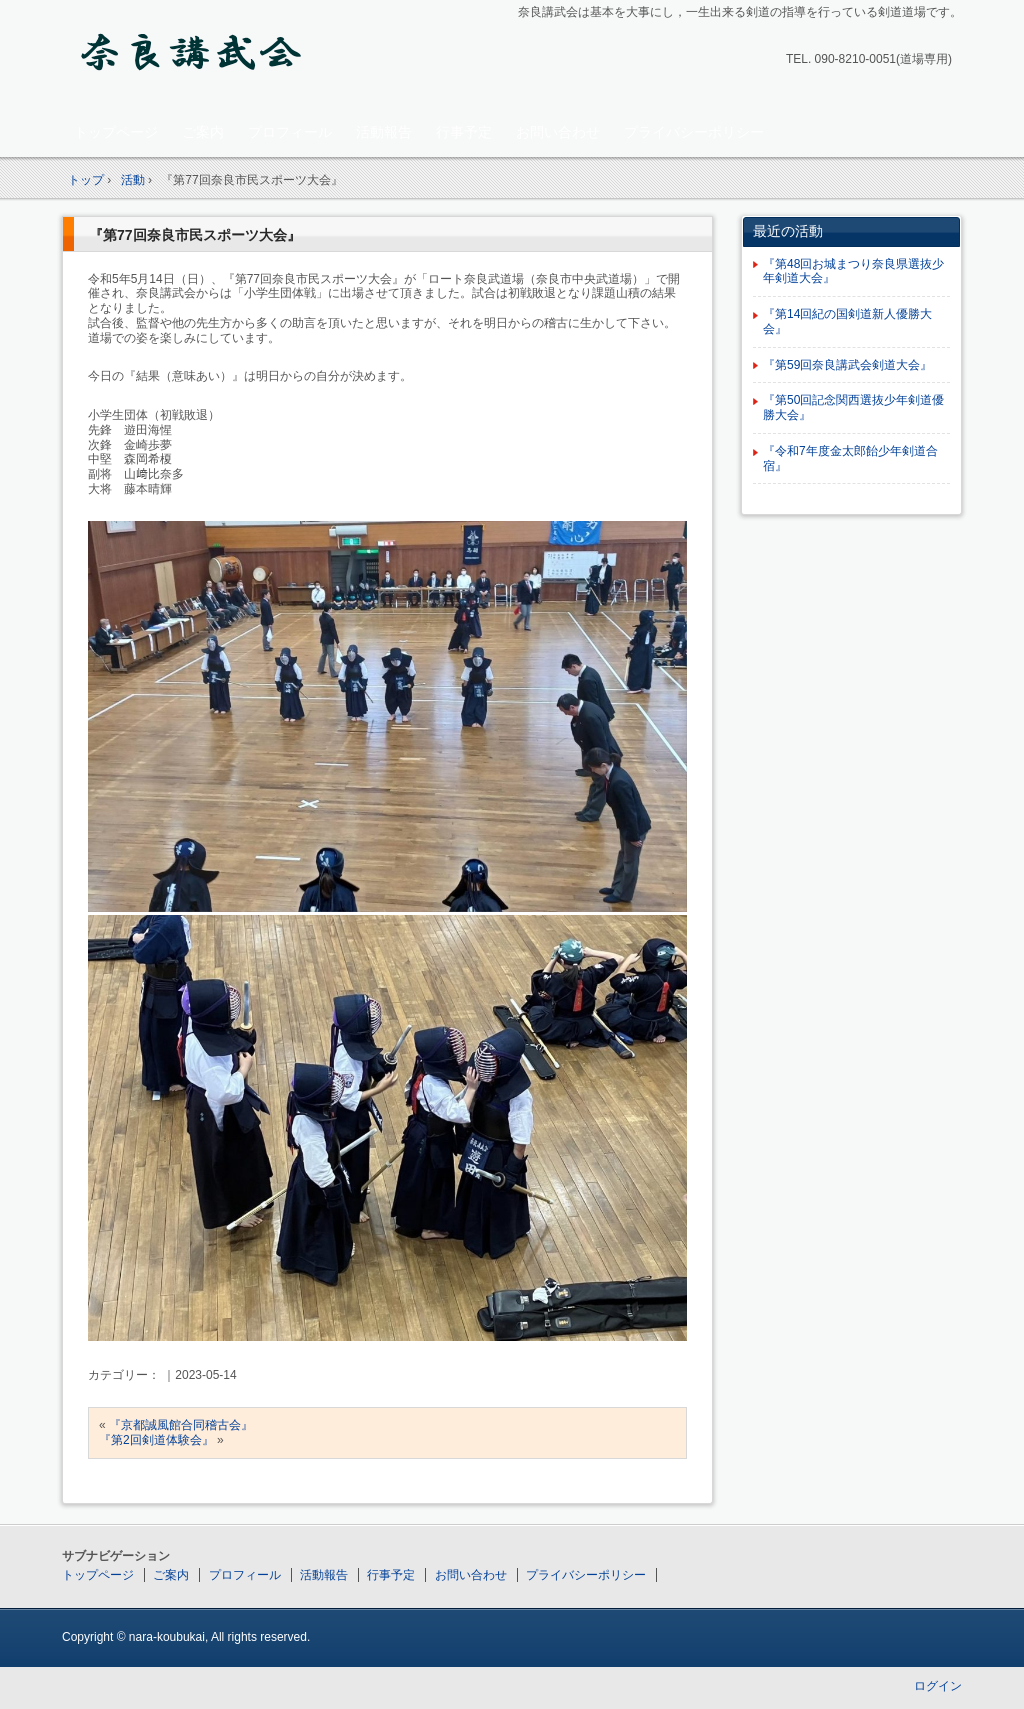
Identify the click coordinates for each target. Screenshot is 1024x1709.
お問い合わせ (558, 132)
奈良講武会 (202, 56)
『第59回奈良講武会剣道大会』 (847, 365)
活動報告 (384, 132)
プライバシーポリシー (694, 132)
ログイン (938, 1686)
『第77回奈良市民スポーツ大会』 (195, 235)
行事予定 (464, 132)
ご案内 (203, 132)
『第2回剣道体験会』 (156, 1440)
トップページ (116, 132)
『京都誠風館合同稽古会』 (181, 1425)
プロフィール (290, 132)
